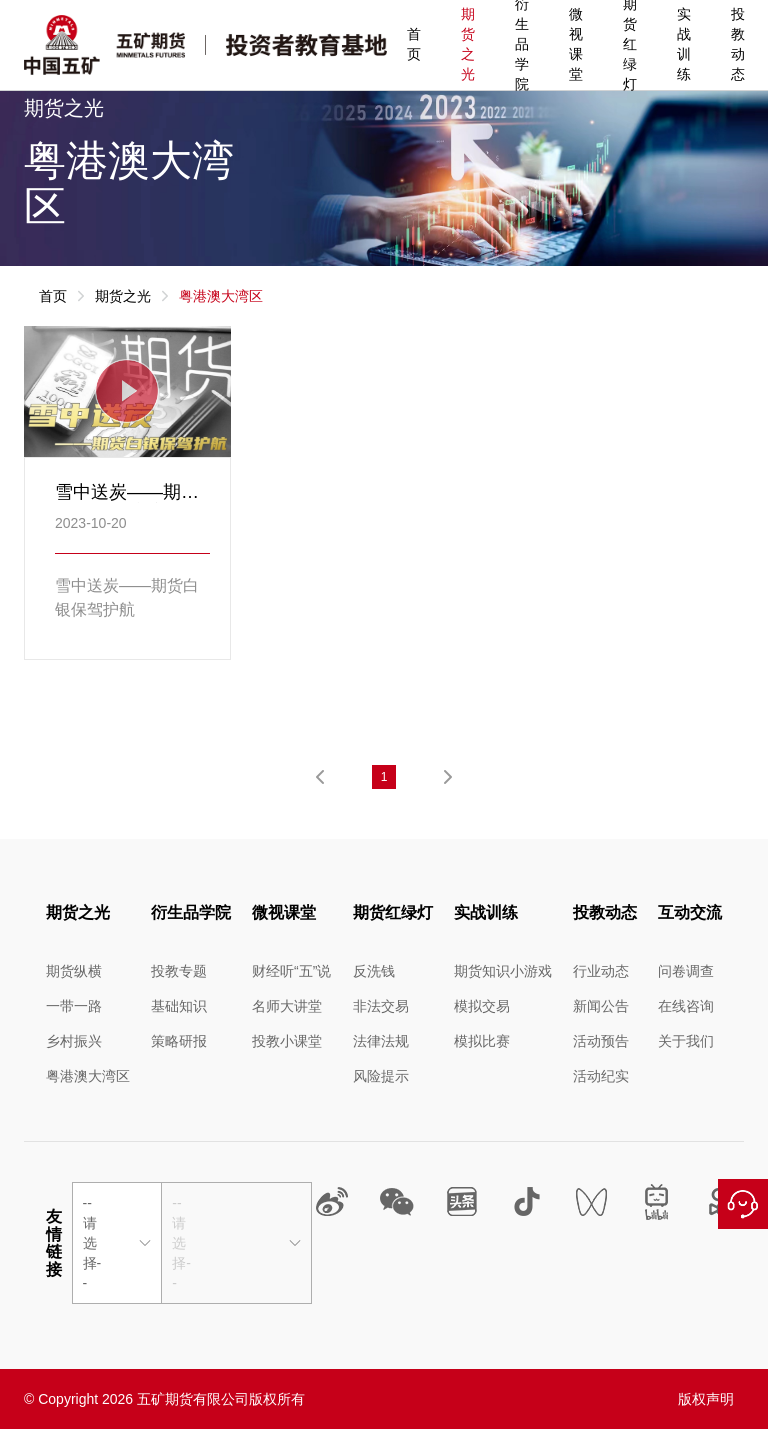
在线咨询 (743, 1204)
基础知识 (179, 1006)
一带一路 (74, 1006)
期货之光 (468, 44)
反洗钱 (374, 971)
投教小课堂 (287, 1041)
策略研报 (179, 1041)
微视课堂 (576, 44)
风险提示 (381, 1076)
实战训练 (684, 44)
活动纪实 (601, 1076)
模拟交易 (482, 1006)
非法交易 (381, 1006)
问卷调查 (686, 971)
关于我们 (686, 1041)
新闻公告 (601, 1006)
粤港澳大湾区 (88, 1076)
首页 (414, 44)
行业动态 (601, 971)
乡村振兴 (74, 1041)
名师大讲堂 (287, 1006)
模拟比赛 (482, 1041)
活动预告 (601, 1041)
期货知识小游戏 (503, 971)
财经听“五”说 (291, 971)
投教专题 (179, 971)
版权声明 (706, 1399)
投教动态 (738, 44)
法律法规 (381, 1041)
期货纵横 (74, 971)
